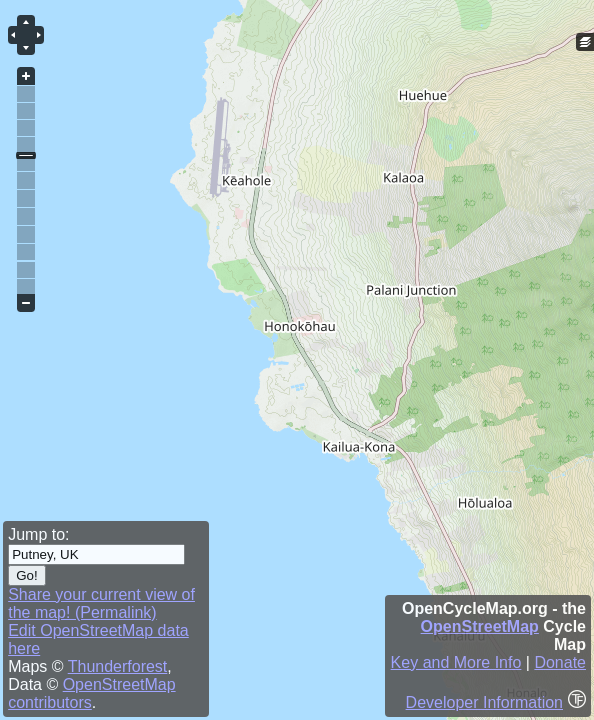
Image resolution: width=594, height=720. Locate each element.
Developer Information (484, 702)
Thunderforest (118, 666)
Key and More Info (456, 662)
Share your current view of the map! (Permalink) (101, 603)
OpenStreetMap (480, 626)
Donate (560, 662)
